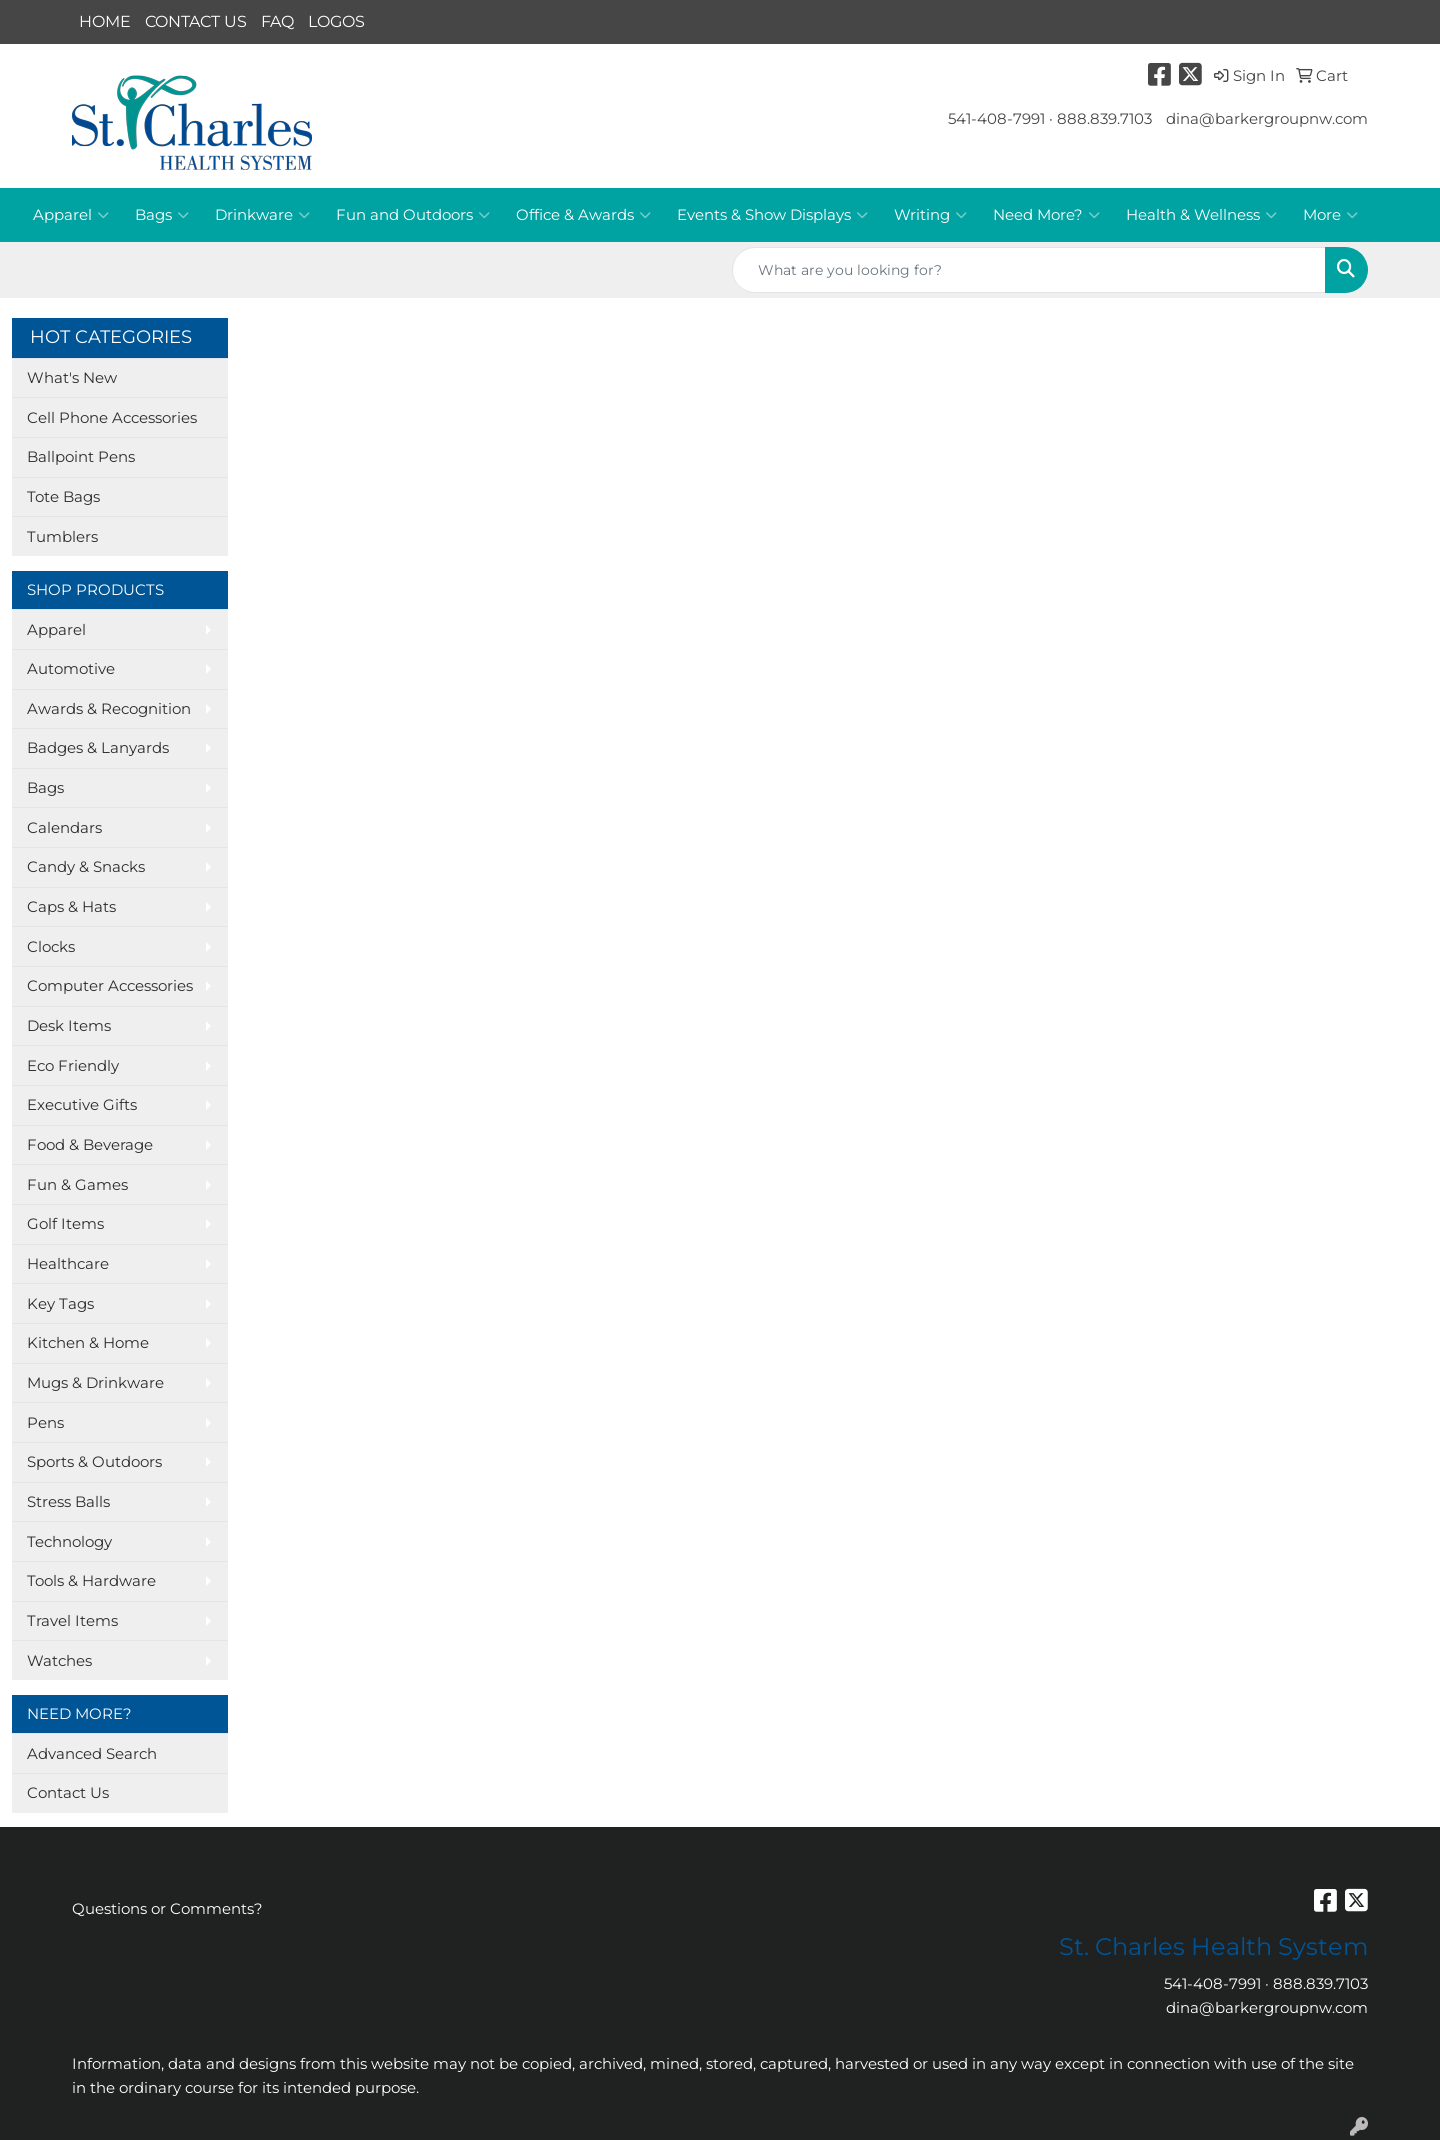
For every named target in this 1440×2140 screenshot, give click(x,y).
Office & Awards (583, 215)
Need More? (1046, 215)
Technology (69, 1542)
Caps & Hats (71, 907)
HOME (105, 21)
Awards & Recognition (109, 709)
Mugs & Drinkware (95, 1383)
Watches (59, 1661)
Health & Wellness (1201, 215)
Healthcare (68, 1264)
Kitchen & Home (88, 1343)
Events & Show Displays (772, 215)
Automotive (71, 669)
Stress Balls (68, 1502)
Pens (45, 1423)
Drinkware (262, 215)
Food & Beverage (90, 1145)
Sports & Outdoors (94, 1462)
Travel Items (72, 1621)
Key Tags (60, 1304)
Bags (162, 215)
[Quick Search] (1029, 270)
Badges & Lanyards (98, 748)
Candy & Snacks (86, 867)
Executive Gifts (82, 1105)
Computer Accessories (110, 986)
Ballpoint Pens (81, 457)
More (1330, 215)
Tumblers (62, 537)
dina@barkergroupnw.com (1267, 119)
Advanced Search (92, 1754)
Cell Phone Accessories (112, 418)
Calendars (64, 828)
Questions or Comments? (167, 1909)
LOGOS (336, 21)
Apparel (71, 215)
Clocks (51, 947)
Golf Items (65, 1224)
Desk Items (69, 1026)
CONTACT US (196, 21)
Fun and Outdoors (413, 215)
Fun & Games (77, 1185)
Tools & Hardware (91, 1581)
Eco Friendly (73, 1066)
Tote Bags (63, 497)
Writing (930, 215)
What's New (72, 378)
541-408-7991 (996, 119)
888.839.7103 (1104, 119)
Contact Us (68, 1793)
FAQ (277, 21)
